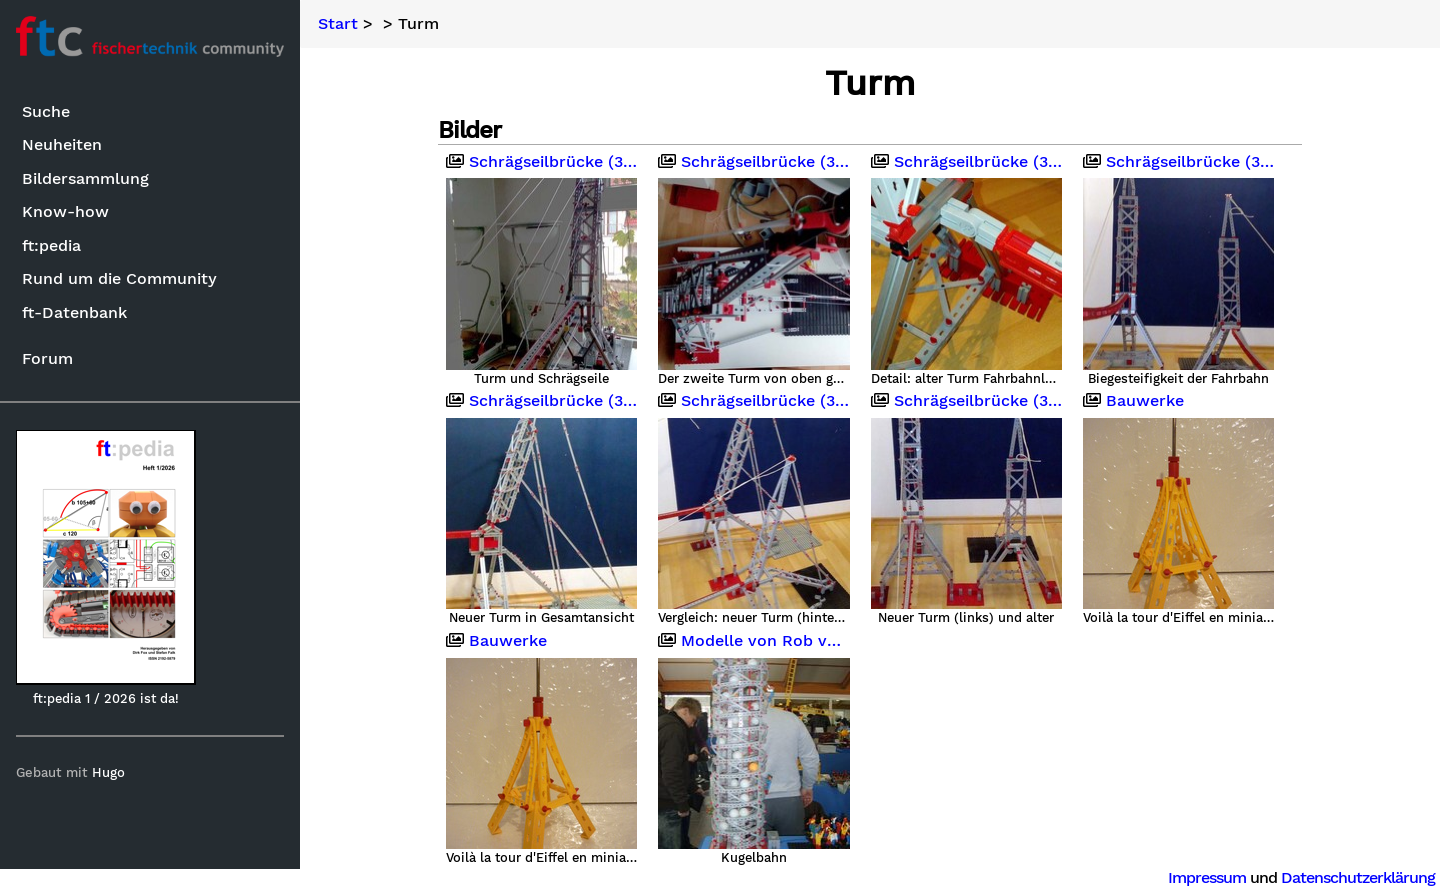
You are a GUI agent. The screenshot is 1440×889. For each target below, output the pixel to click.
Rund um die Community (119, 278)
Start (338, 24)
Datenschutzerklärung (1358, 877)
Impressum (1207, 877)
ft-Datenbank (74, 312)
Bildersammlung (85, 178)
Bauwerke (1133, 401)
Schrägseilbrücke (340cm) (541, 162)
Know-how (65, 211)
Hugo (108, 772)
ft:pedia (51, 245)
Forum (47, 358)
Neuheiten (62, 144)
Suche (46, 111)
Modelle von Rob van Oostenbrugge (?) (753, 641)
